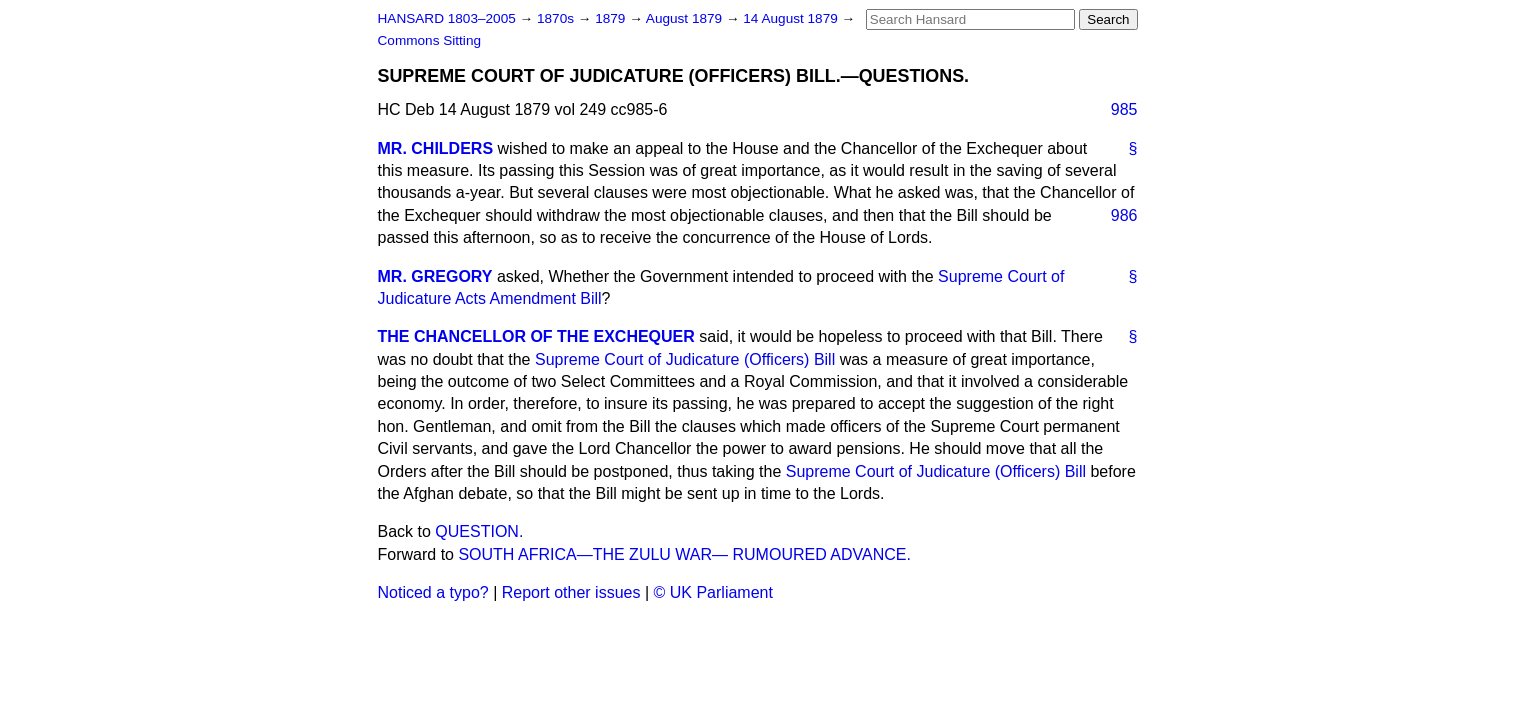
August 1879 (686, 18)
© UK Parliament (713, 592)
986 (1124, 215)
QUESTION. (479, 531)
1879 (612, 18)
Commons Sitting (430, 40)
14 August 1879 (792, 18)
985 (1124, 109)
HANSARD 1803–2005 (447, 18)
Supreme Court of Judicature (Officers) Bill (685, 359)
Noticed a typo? (433, 592)
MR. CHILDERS (436, 148)
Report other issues (571, 592)
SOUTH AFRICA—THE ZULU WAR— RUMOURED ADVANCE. (684, 554)
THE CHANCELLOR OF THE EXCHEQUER (536, 336)
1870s (557, 18)
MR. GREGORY (435, 276)
